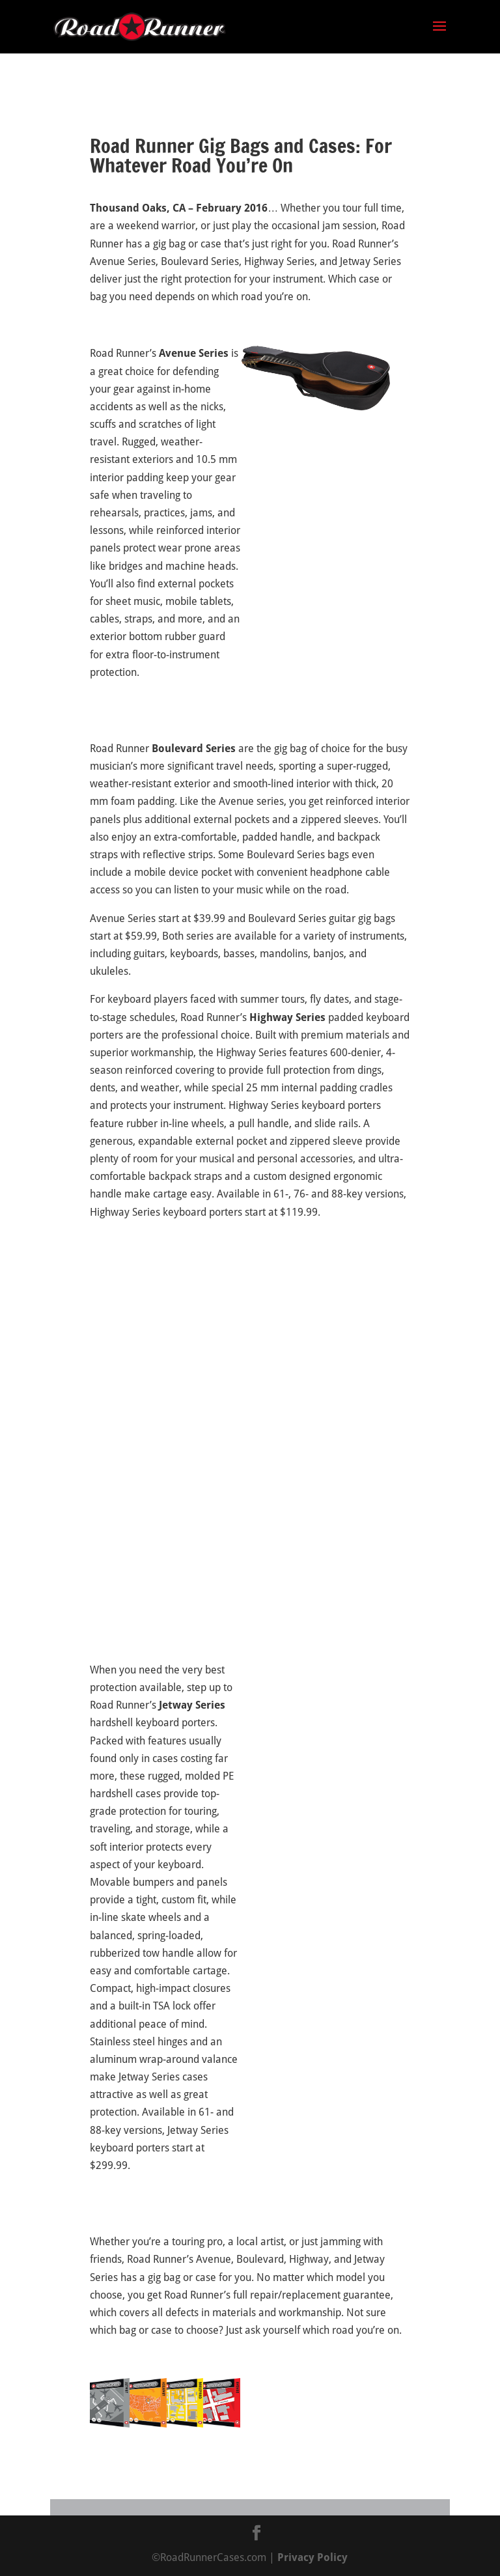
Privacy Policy (312, 2557)
